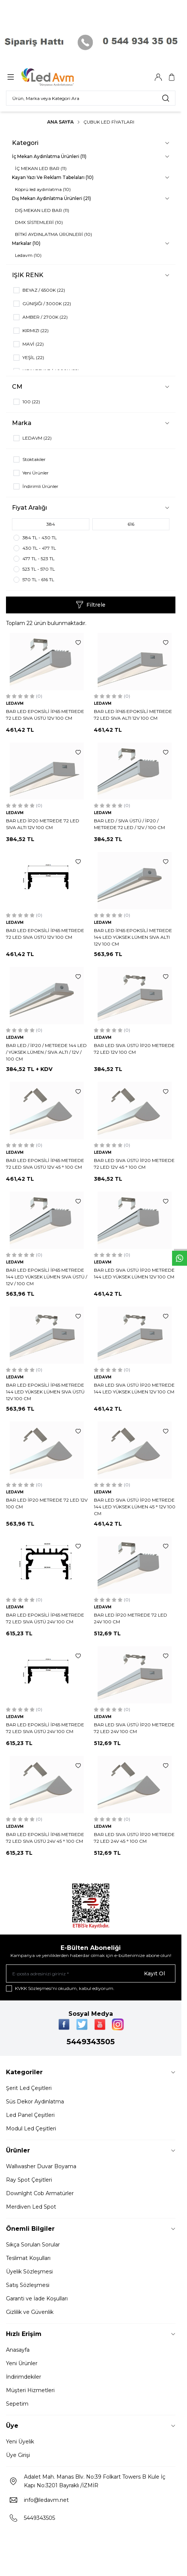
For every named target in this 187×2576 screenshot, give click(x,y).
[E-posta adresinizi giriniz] (90, 1973)
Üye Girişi (18, 2455)
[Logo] (57, 77)
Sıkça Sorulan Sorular (33, 2244)
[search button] (165, 98)
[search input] (90, 98)
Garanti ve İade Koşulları (37, 2298)
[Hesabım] (158, 77)
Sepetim (17, 2403)
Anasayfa (18, 2349)
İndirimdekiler (23, 2376)
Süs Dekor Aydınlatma (35, 2101)
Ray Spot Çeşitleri (29, 2179)
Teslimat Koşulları (28, 2258)
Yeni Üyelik (20, 2441)
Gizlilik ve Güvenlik (29, 2312)
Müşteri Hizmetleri (30, 2390)
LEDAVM (15, 703)
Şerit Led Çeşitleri (29, 2088)
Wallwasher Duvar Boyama (41, 2166)
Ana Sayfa (60, 122)
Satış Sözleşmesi (27, 2285)
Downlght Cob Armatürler (40, 2193)
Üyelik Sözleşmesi (29, 2271)
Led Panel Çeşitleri (30, 2115)
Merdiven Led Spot (31, 2206)
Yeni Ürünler (21, 2363)
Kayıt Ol (154, 1973)
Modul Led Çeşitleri (31, 2128)
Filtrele (90, 605)
